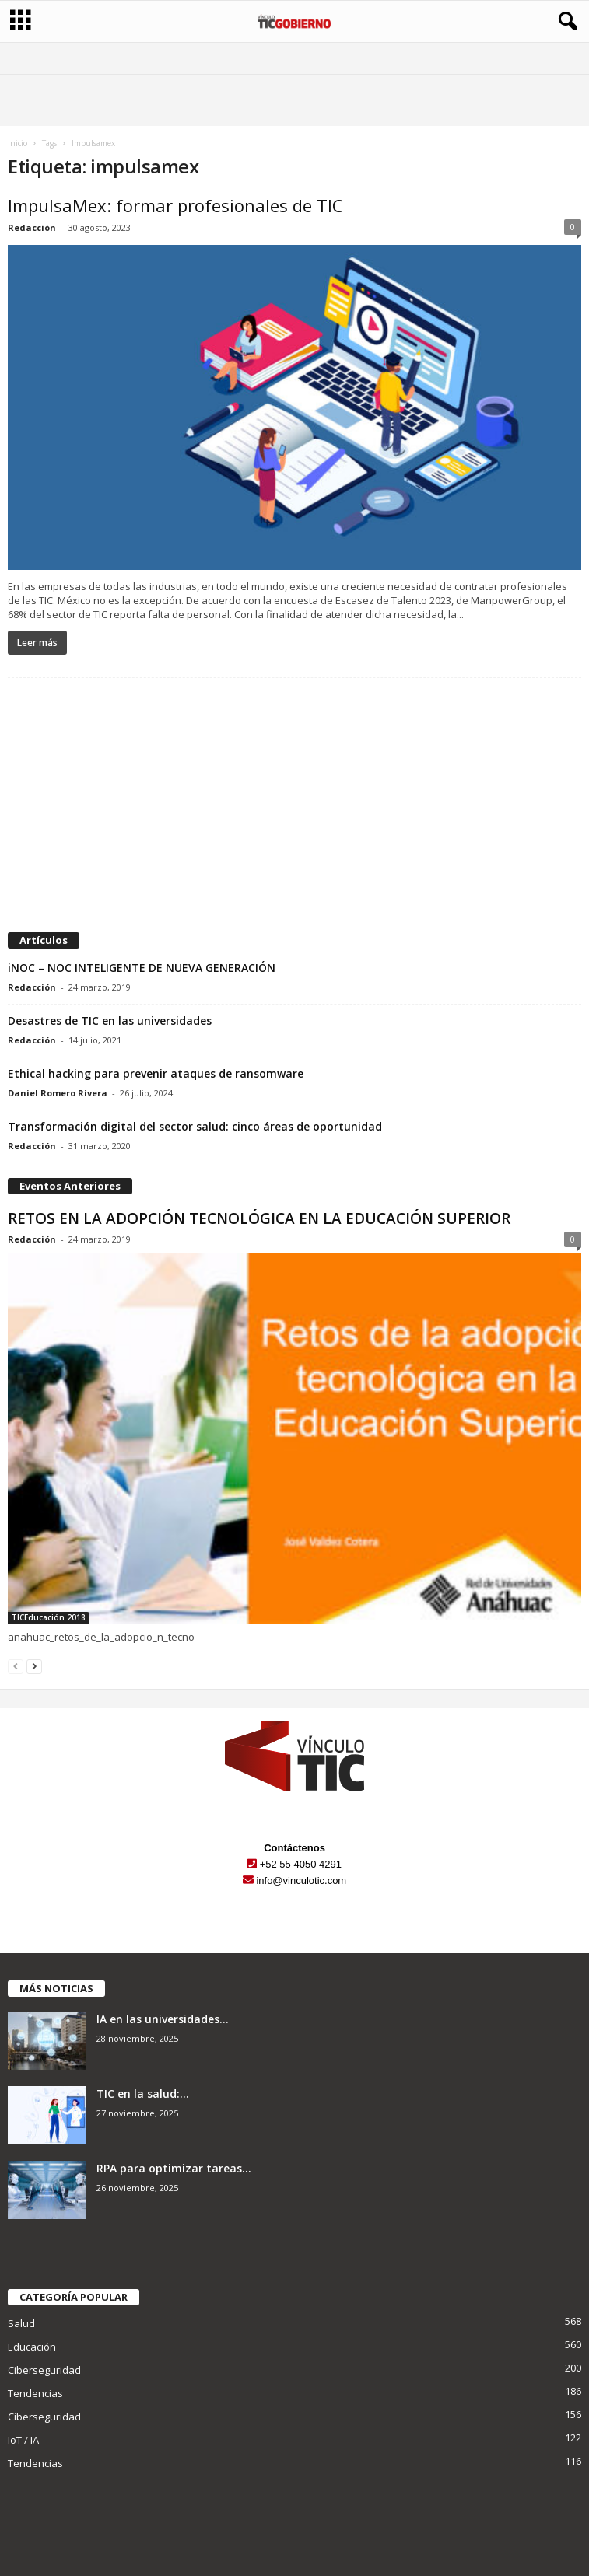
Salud (21, 2323)
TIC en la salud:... (142, 2093)
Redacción (32, 227)
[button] (565, 22)
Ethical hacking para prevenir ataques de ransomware (155, 1073)
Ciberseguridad (44, 2370)
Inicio (17, 143)
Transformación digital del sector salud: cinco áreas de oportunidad (195, 1126)
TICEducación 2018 (49, 1617)
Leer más (37, 642)
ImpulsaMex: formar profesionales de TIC (175, 205)
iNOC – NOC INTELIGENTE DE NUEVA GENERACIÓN (141, 967)
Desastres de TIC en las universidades (110, 1020)
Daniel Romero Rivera (57, 1093)
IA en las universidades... (162, 2019)
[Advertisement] (295, 806)
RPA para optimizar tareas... (173, 2168)
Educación (32, 2347)
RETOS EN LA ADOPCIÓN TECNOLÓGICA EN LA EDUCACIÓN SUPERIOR (259, 1218)
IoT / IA (23, 2440)
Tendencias (35, 2393)
